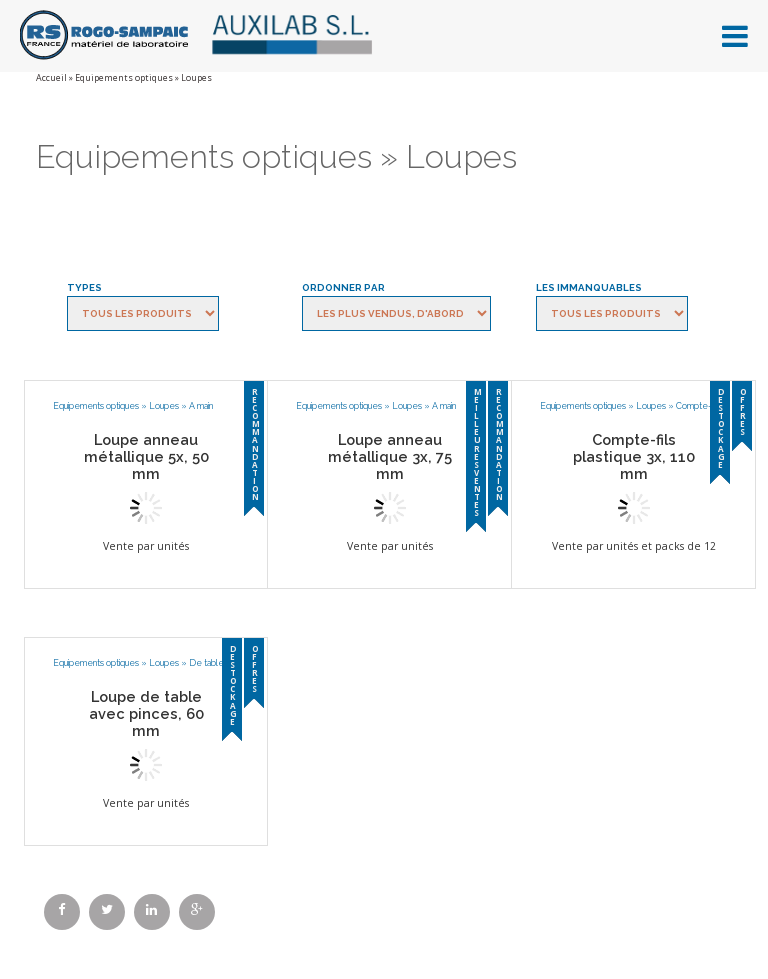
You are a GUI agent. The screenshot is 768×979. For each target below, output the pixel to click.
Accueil (51, 78)
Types (84, 287)
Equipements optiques (124, 78)
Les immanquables (589, 287)
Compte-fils (699, 406)
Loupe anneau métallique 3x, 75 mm (390, 456)
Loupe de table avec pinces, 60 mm (146, 713)
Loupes (164, 406)
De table (206, 663)
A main (201, 406)
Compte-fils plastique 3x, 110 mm (634, 456)
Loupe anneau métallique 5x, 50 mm (146, 456)
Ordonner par (343, 287)
